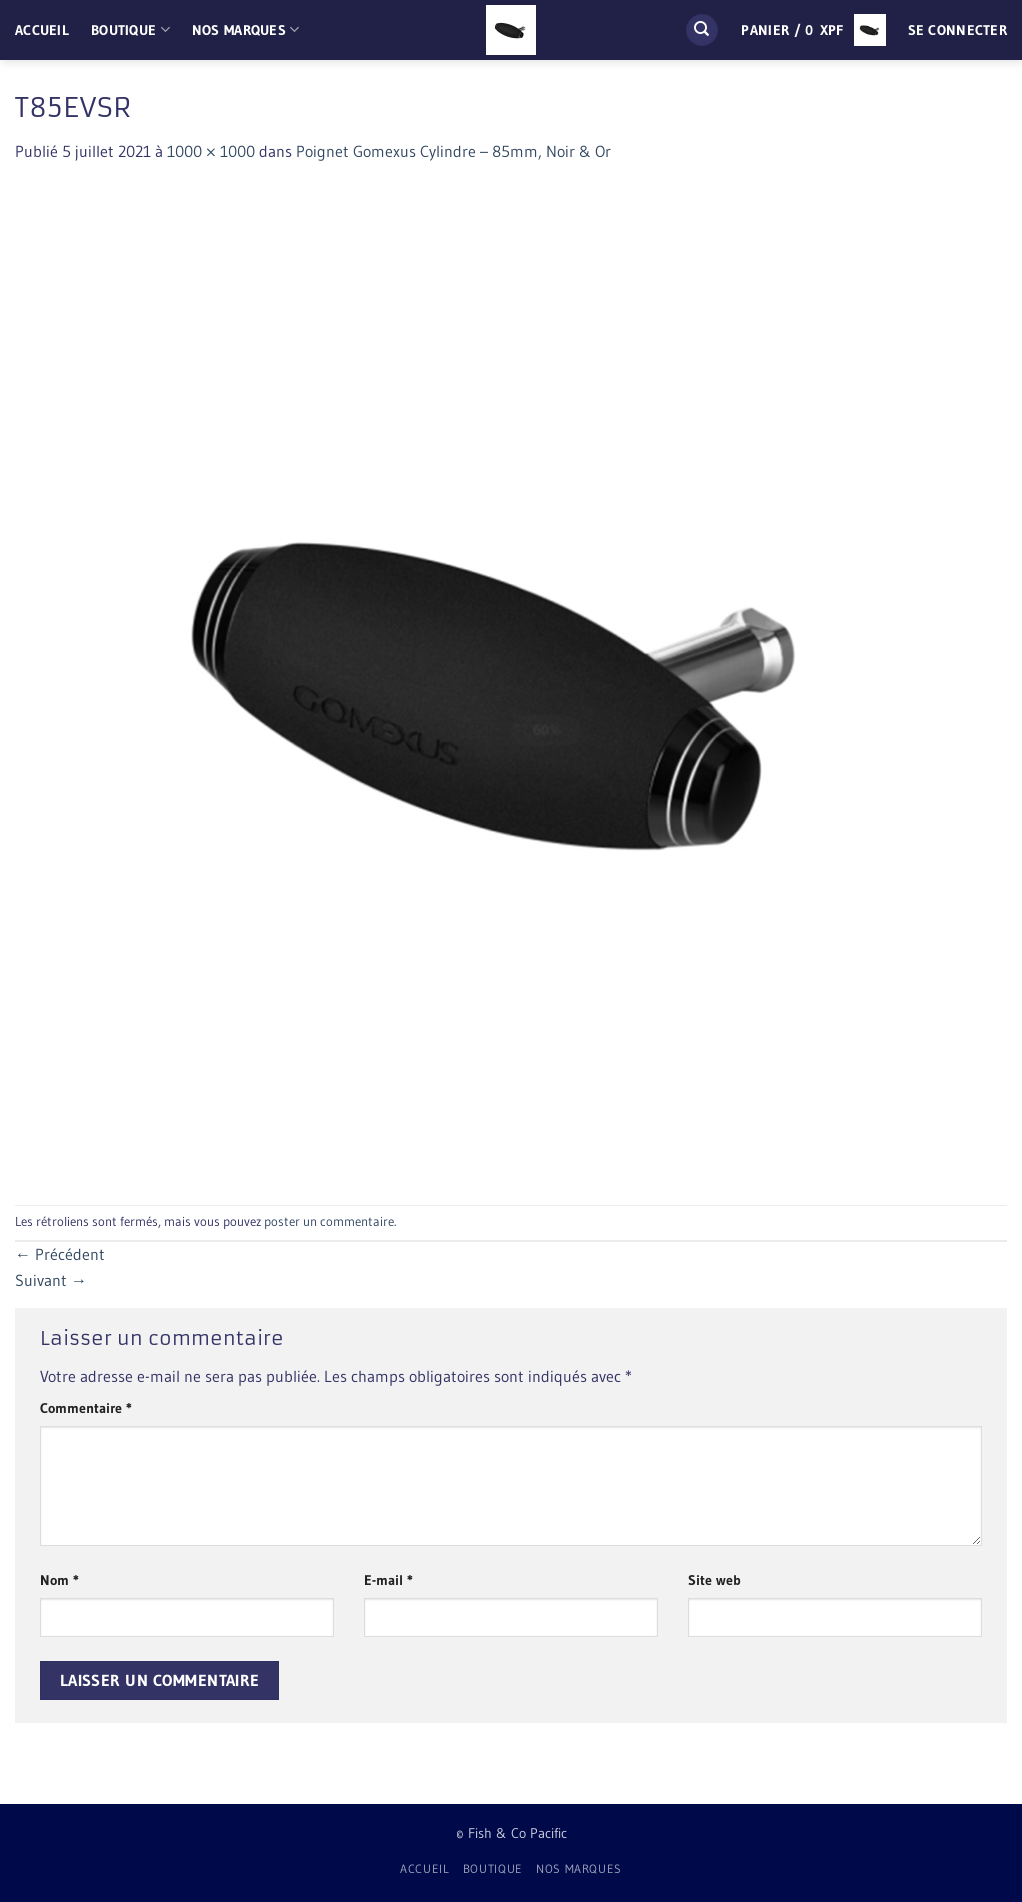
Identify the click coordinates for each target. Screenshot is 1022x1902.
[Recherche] (702, 30)
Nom (59, 1580)
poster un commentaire (329, 1221)
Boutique (130, 29)
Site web (714, 1580)
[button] (813, 30)
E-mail (388, 1580)
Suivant (51, 1280)
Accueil (42, 30)
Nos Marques (246, 29)
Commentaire (86, 1408)
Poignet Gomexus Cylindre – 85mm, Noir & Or (453, 151)
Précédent (60, 1254)
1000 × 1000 (211, 151)
